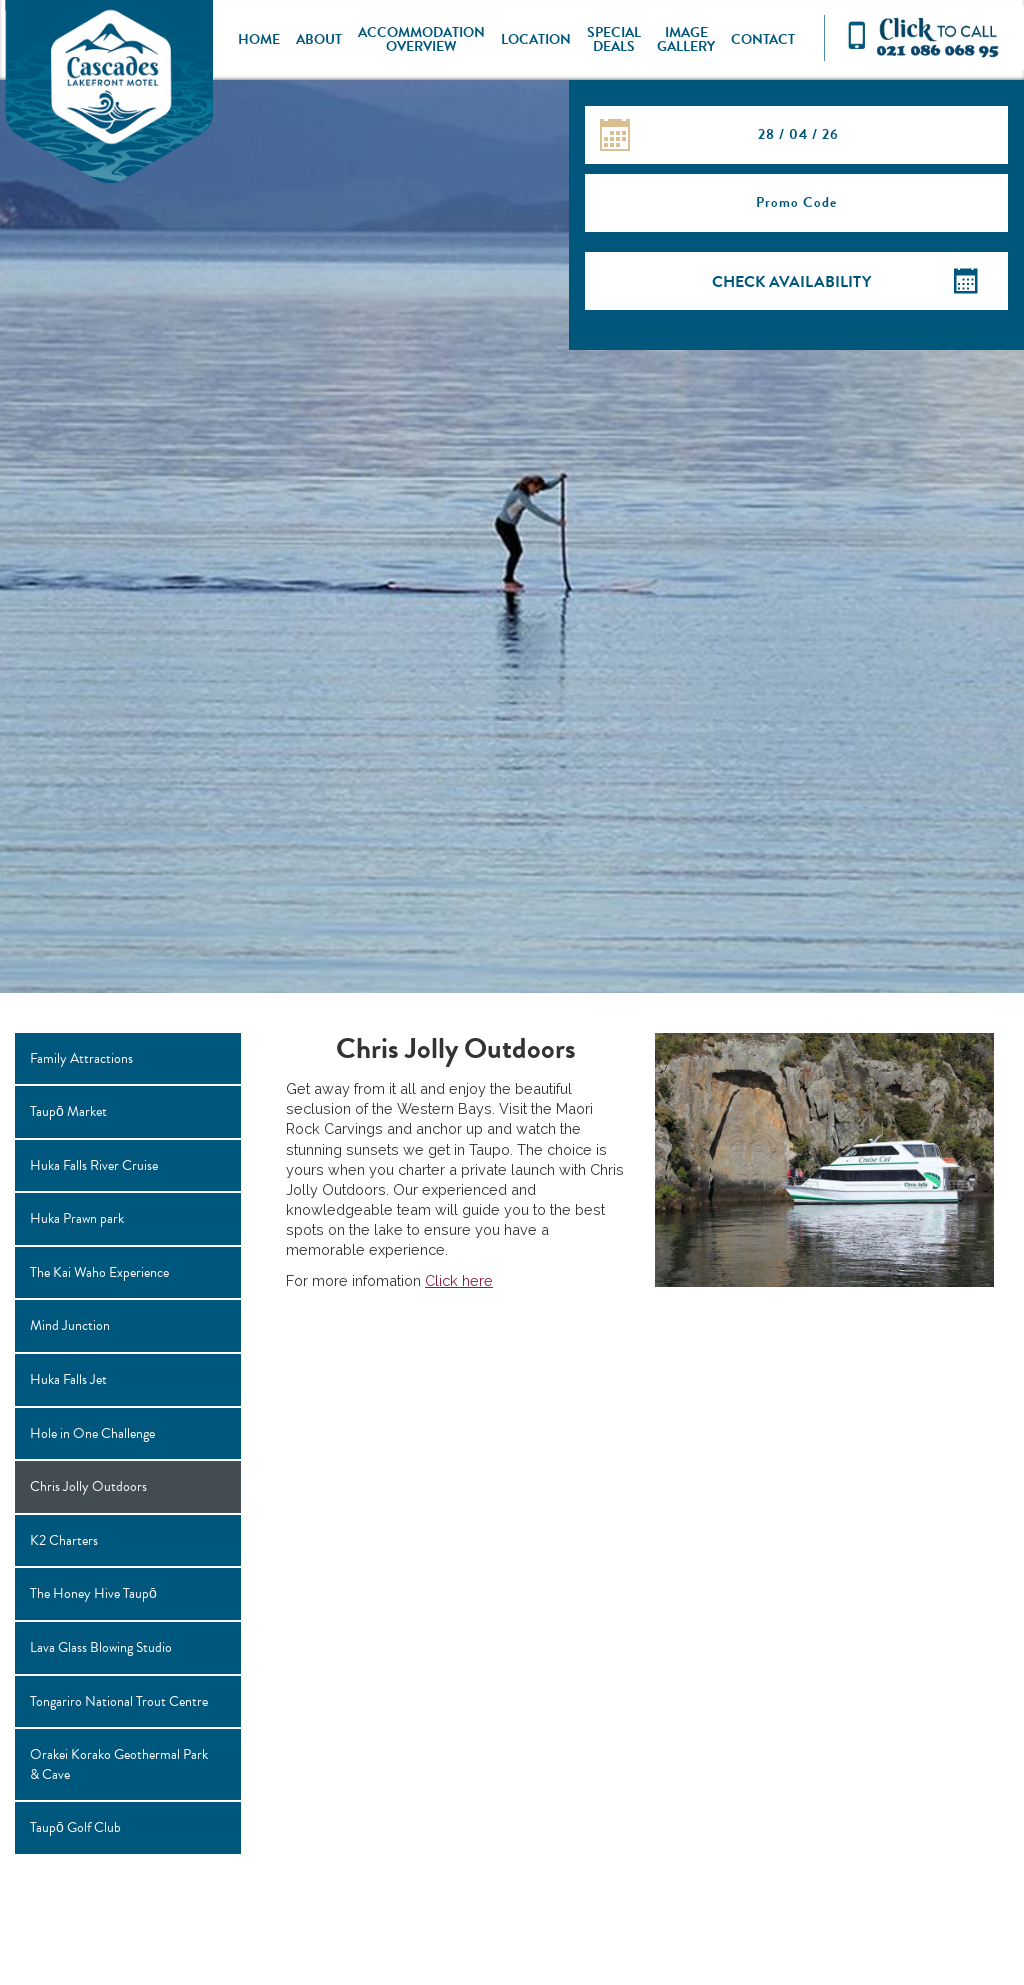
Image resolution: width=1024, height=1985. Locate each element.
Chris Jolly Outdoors (88, 1486)
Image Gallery (686, 40)
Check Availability (791, 282)
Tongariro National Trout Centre (119, 1701)
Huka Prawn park (77, 1218)
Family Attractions (81, 1058)
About (319, 40)
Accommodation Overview (421, 40)
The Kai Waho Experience (99, 1272)
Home (259, 40)
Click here (459, 1280)
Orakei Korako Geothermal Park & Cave (119, 1764)
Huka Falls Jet (68, 1379)
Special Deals (614, 40)
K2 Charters (64, 1540)
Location (536, 40)
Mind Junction (70, 1325)
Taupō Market (68, 1111)
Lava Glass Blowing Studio (101, 1647)
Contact (763, 40)
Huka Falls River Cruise (94, 1165)
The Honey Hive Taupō (93, 1593)
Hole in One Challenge (92, 1433)
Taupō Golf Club (75, 1827)
